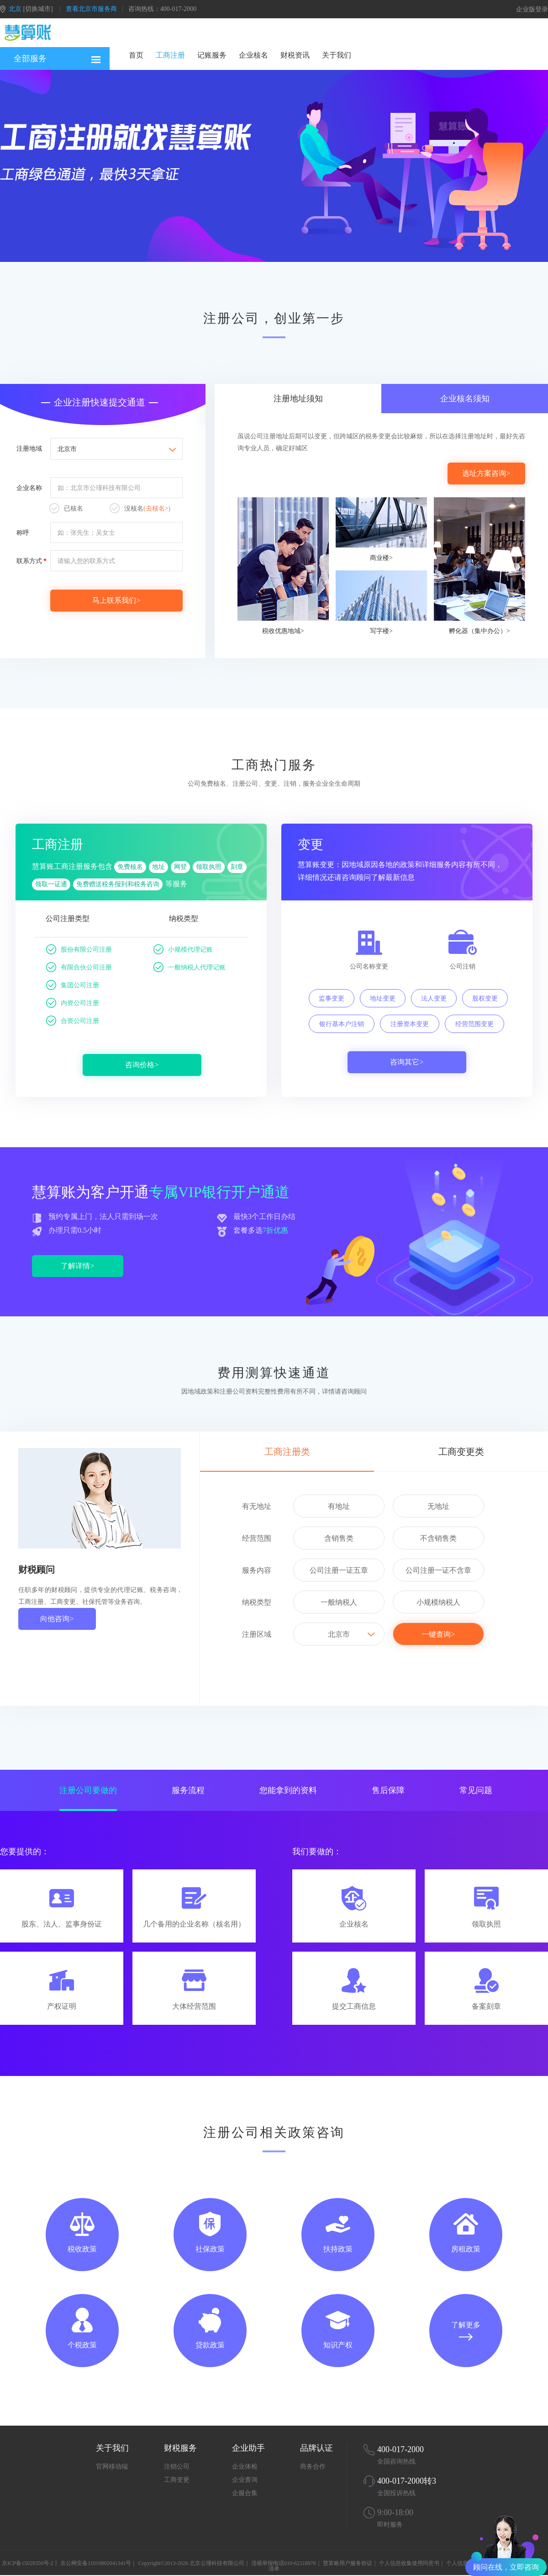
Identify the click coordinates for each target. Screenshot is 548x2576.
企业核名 (253, 55)
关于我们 (336, 55)
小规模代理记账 (183, 950)
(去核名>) (156, 508)
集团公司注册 (72, 986)
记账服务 (212, 55)
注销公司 (177, 2466)
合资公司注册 (72, 1022)
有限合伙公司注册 (79, 968)
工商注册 (170, 55)
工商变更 (177, 2479)
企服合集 (245, 2493)
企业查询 (245, 2479)
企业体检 (245, 2466)
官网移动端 (112, 2466)
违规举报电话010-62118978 (283, 2563)
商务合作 (313, 2466)
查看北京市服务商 (91, 8)
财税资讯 (295, 55)
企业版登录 (532, 9)
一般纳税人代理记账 (189, 968)
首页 (136, 55)
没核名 (140, 509)
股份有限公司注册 (79, 950)
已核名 (66, 509)
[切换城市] (38, 8)
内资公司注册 (72, 1004)
